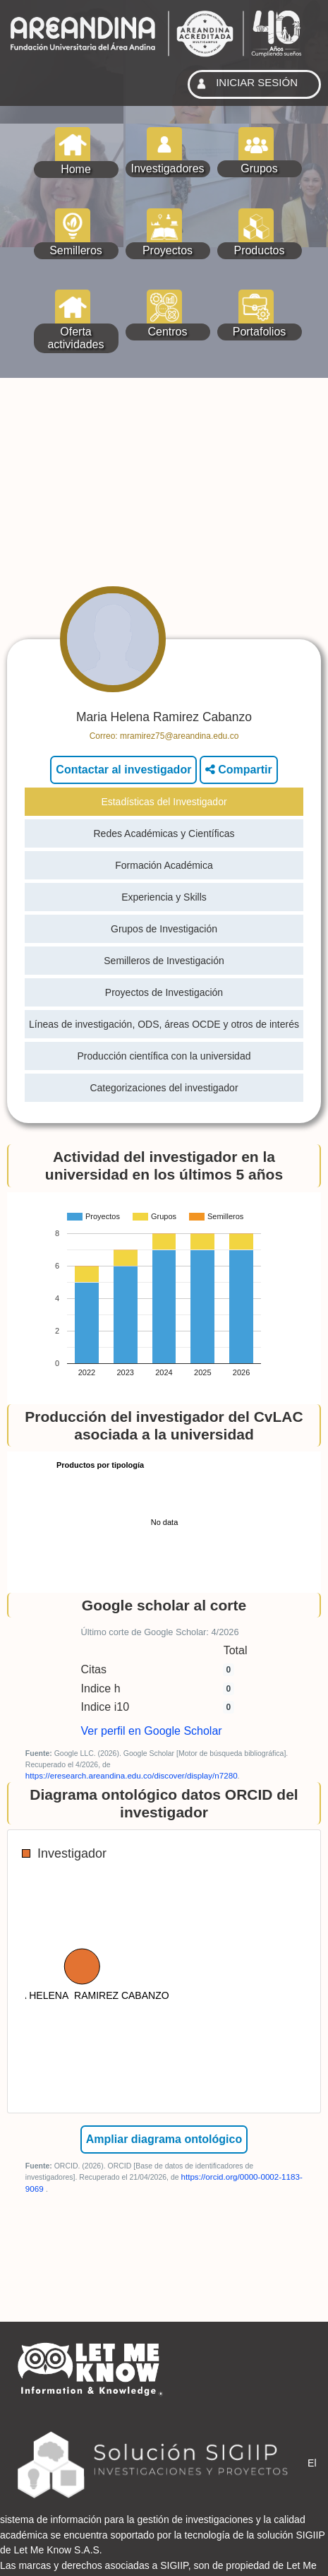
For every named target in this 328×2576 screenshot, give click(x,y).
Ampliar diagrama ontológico (164, 2139)
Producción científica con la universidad (164, 1056)
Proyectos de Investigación (164, 992)
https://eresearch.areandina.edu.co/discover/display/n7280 (131, 1775)
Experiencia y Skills (164, 897)
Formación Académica (164, 865)
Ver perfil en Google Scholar (151, 1731)
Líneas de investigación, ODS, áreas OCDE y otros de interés (164, 1024)
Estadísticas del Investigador (163, 801)
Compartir (238, 770)
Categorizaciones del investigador (164, 1087)
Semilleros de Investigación (164, 960)
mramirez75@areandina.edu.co (179, 736)
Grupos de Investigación (164, 928)
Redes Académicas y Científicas (164, 833)
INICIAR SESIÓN (245, 84)
